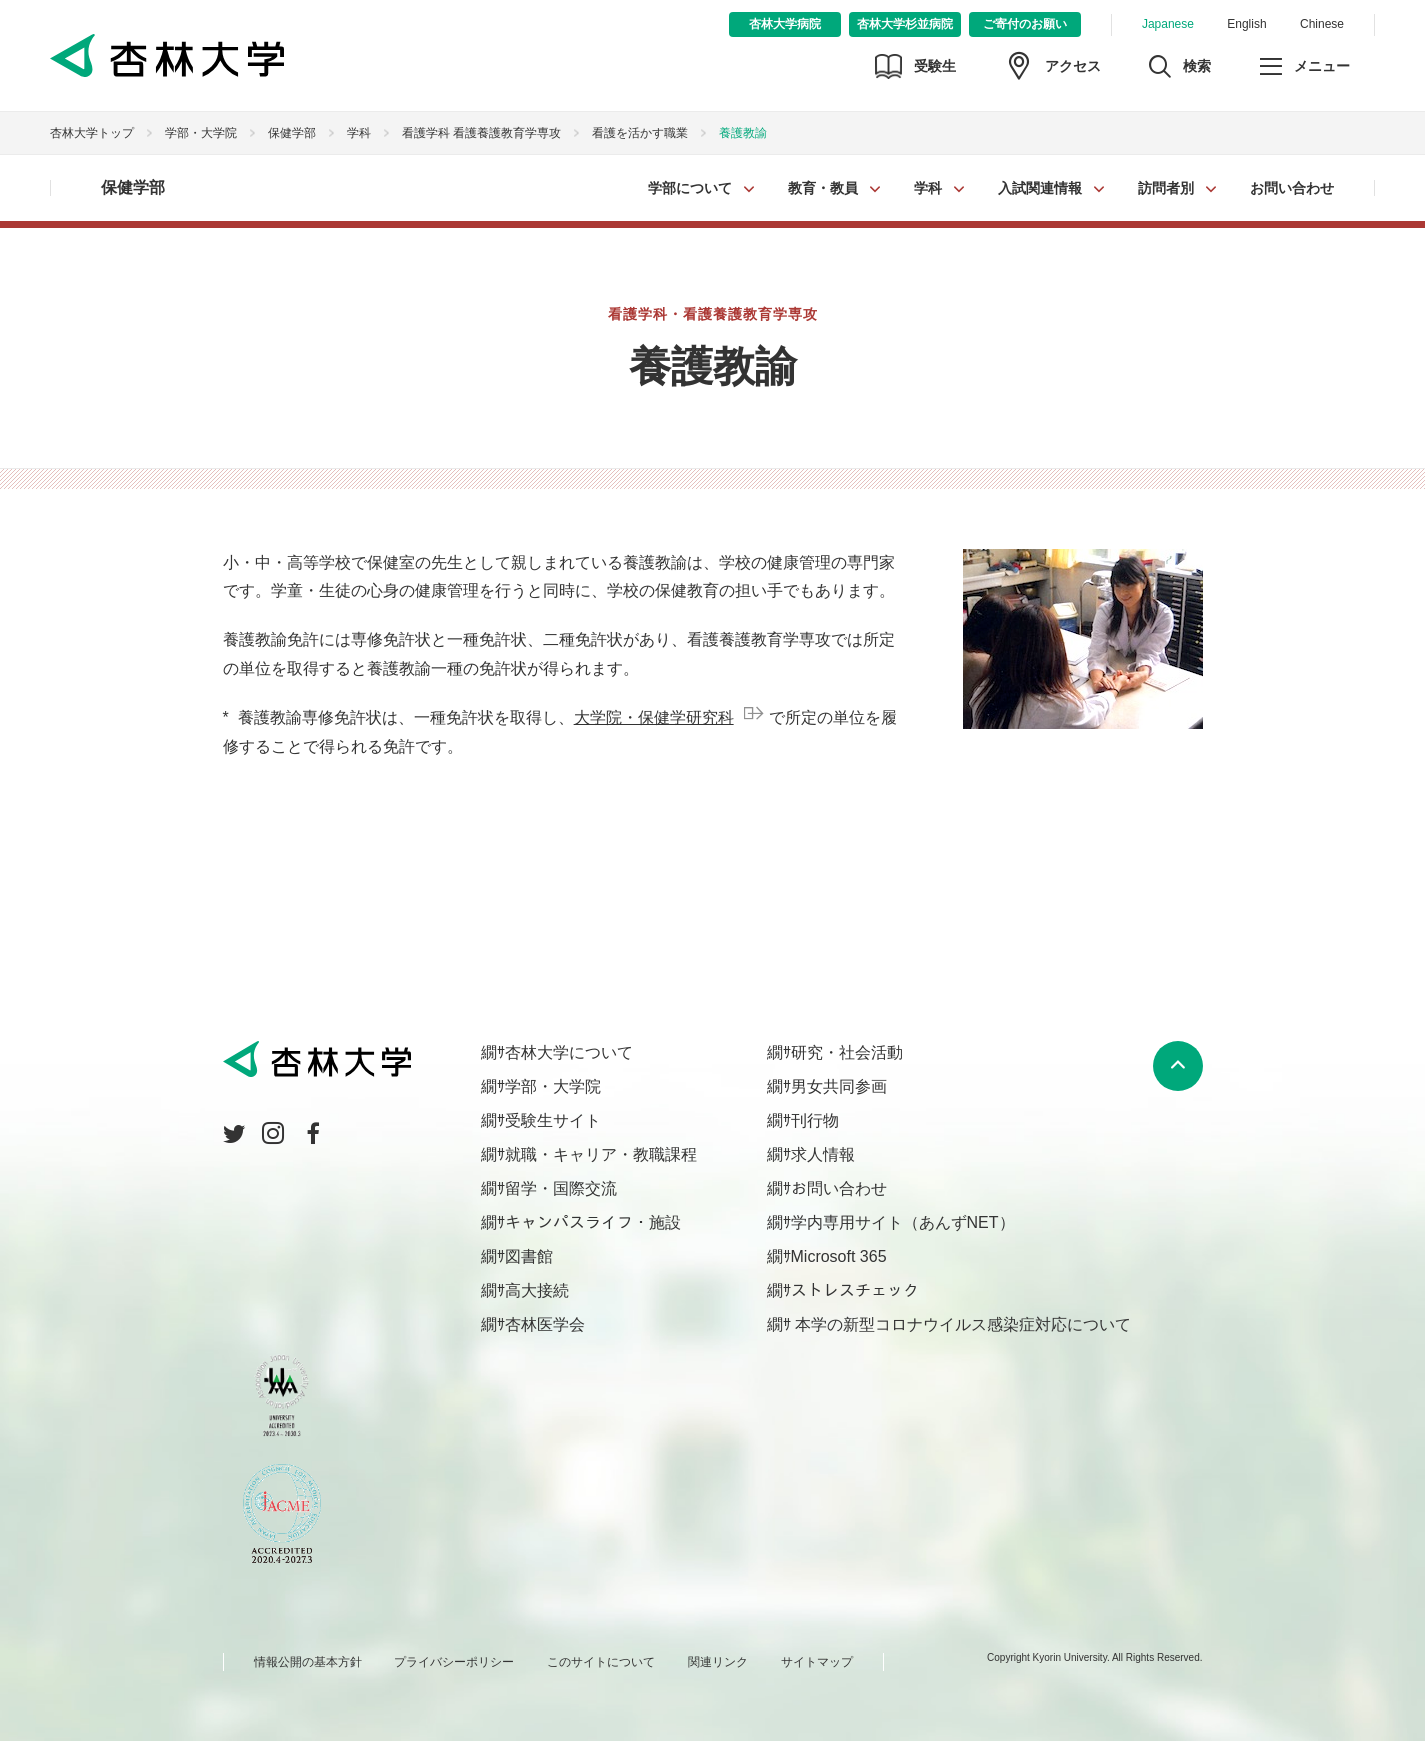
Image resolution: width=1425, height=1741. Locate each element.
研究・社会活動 (847, 1052)
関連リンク (718, 1662)
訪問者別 (1166, 188)
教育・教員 (823, 188)
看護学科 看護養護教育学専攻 (481, 133)
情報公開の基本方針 (308, 1662)
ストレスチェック (855, 1290)
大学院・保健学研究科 (654, 717)
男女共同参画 (839, 1086)
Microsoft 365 (839, 1256)
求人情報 (823, 1154)
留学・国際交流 (561, 1188)
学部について (690, 188)
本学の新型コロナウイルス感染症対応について (961, 1324)
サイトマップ (817, 1662)
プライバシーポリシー (454, 1662)
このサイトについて (601, 1662)
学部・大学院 (201, 133)
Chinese (1322, 24)
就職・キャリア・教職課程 (601, 1154)
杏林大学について (569, 1052)
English (1246, 24)
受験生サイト (553, 1120)
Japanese (1168, 24)
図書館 (529, 1256)
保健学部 (292, 133)
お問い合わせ (1292, 188)
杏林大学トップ (92, 133)
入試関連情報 (1040, 188)
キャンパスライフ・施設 (593, 1222)
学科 (928, 188)
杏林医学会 (545, 1324)
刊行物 (815, 1120)
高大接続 (537, 1290)
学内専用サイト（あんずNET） (903, 1222)
